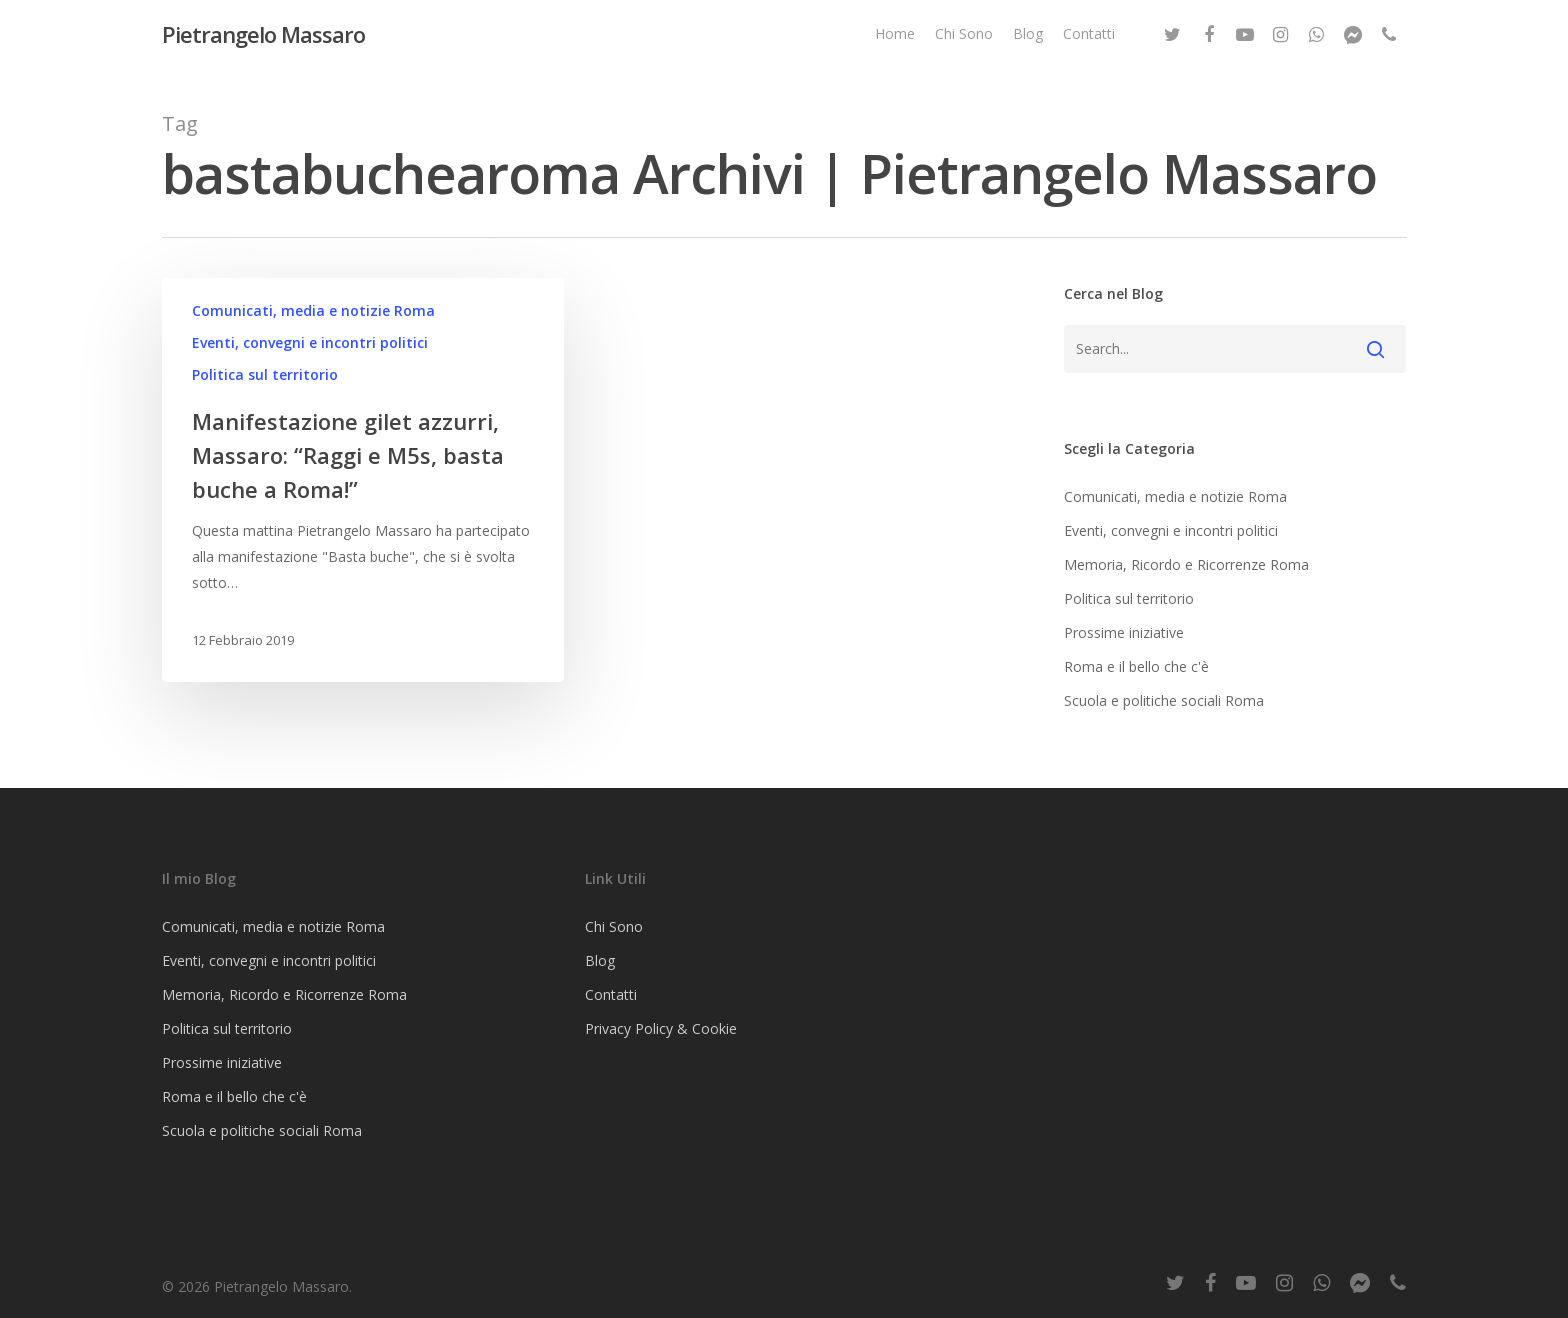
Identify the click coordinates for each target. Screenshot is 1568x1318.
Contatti (1089, 38)
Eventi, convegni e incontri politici (310, 342)
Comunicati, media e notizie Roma (313, 310)
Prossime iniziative (1124, 632)
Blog (1028, 38)
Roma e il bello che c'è (1136, 666)
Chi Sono (964, 38)
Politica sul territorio (265, 374)
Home (895, 38)
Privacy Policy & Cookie (661, 1028)
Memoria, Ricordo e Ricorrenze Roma (1186, 564)
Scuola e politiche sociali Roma (1164, 700)
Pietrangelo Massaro (263, 39)
